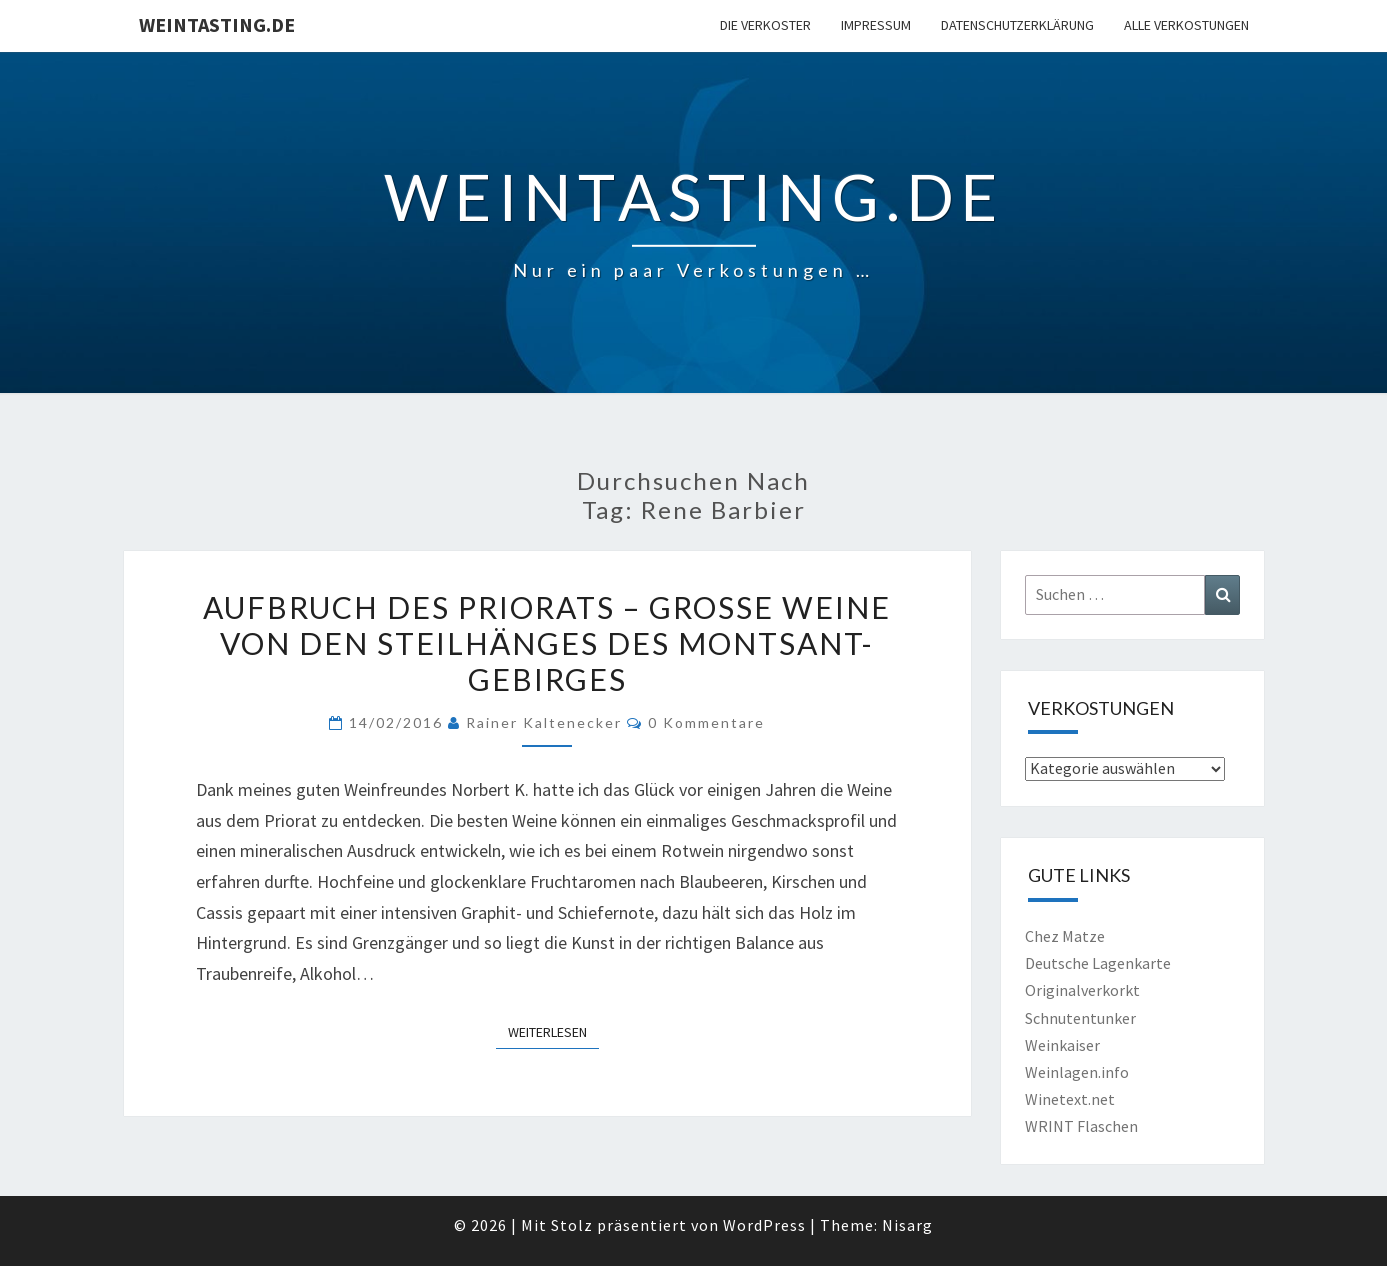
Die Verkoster (765, 25)
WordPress (764, 1225)
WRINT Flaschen (1081, 1126)
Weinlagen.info (1077, 1072)
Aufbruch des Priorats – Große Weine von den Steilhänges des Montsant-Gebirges (547, 643)
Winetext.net (1070, 1099)
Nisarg (907, 1225)
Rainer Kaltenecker (544, 722)
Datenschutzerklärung (1017, 25)
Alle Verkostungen (1186, 25)
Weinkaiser (1062, 1045)
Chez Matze (1065, 936)
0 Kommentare (706, 722)
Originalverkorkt (1082, 990)
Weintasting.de (217, 24)
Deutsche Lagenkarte (1098, 963)
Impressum (876, 25)
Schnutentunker (1080, 1018)
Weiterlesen (553, 1031)
